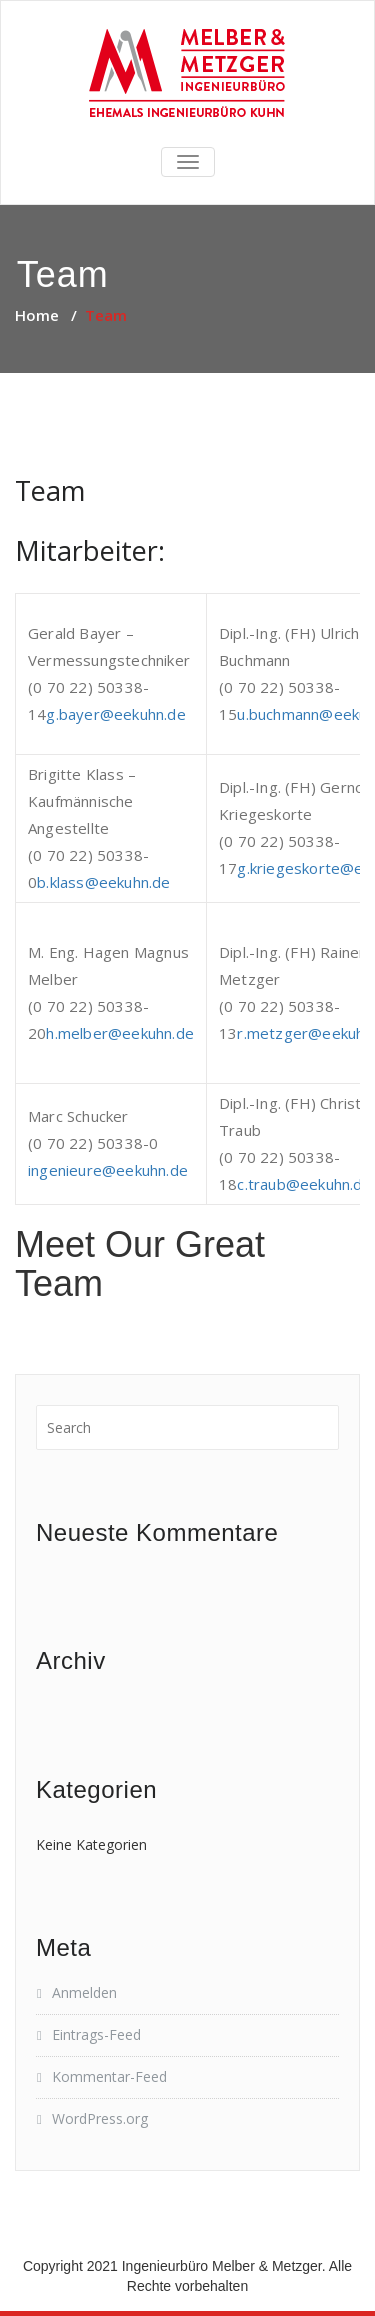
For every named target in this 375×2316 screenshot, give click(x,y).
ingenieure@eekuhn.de (108, 1170)
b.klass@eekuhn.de (103, 882)
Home (37, 315)
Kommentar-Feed (109, 2076)
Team (50, 490)
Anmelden (84, 1992)
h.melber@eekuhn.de (120, 1033)
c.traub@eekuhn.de (304, 1184)
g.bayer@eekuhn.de (115, 714)
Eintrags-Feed (96, 2034)
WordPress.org (100, 2118)
